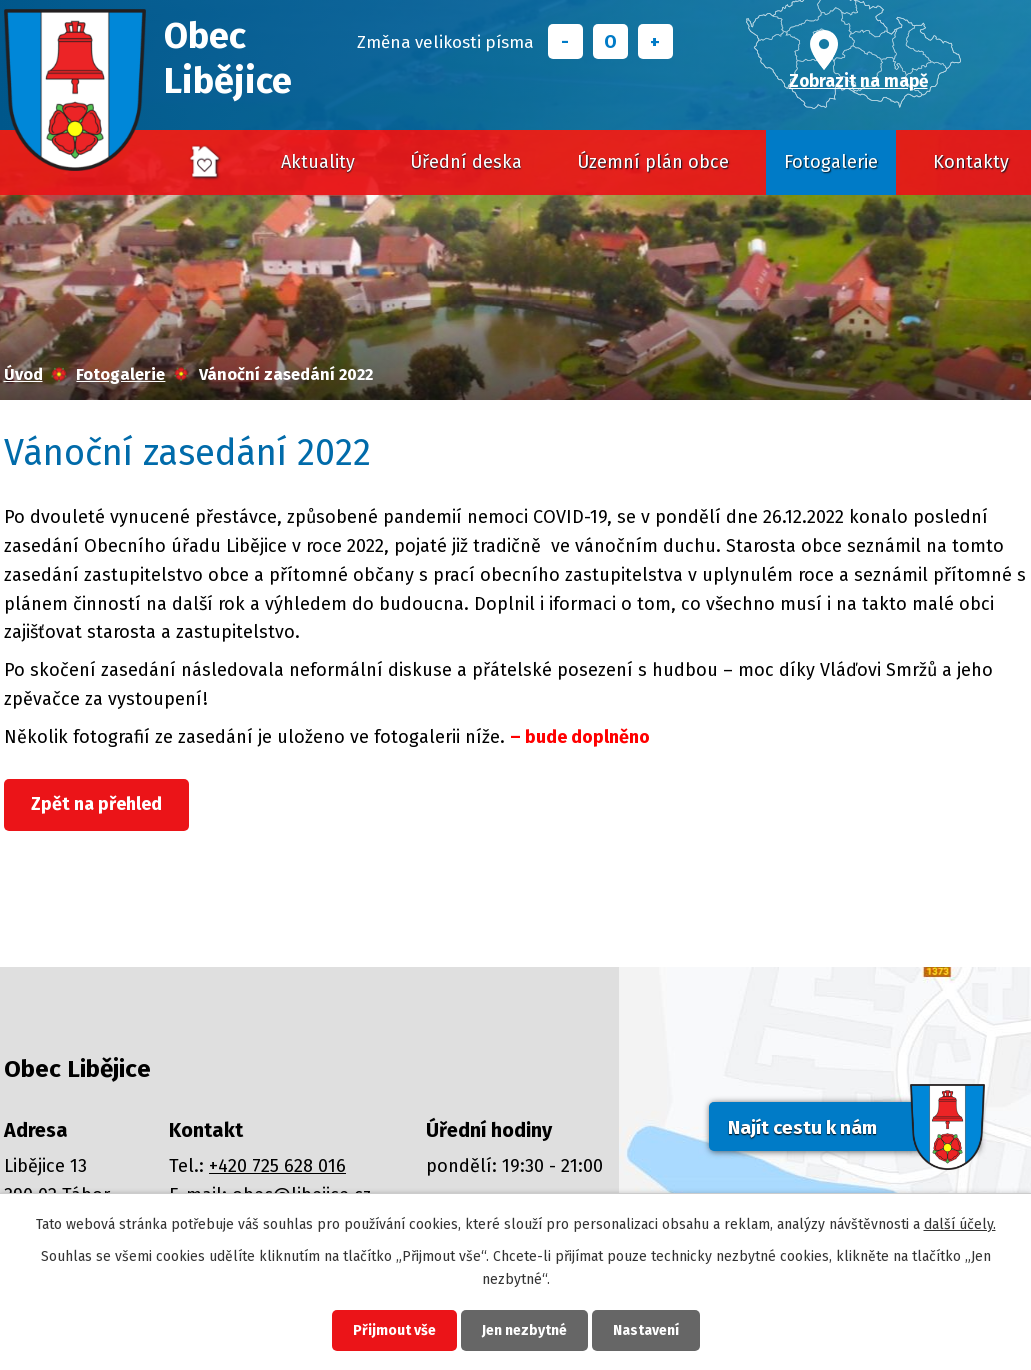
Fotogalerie (831, 162)
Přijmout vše (394, 1330)
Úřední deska (466, 162)
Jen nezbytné (524, 1330)
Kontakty (971, 162)
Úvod (205, 162)
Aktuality (318, 162)
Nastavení (646, 1330)
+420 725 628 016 (277, 1166)
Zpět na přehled (96, 804)
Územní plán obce (653, 162)
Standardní (610, 41)
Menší (565, 41)
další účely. (960, 1224)
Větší (655, 41)
